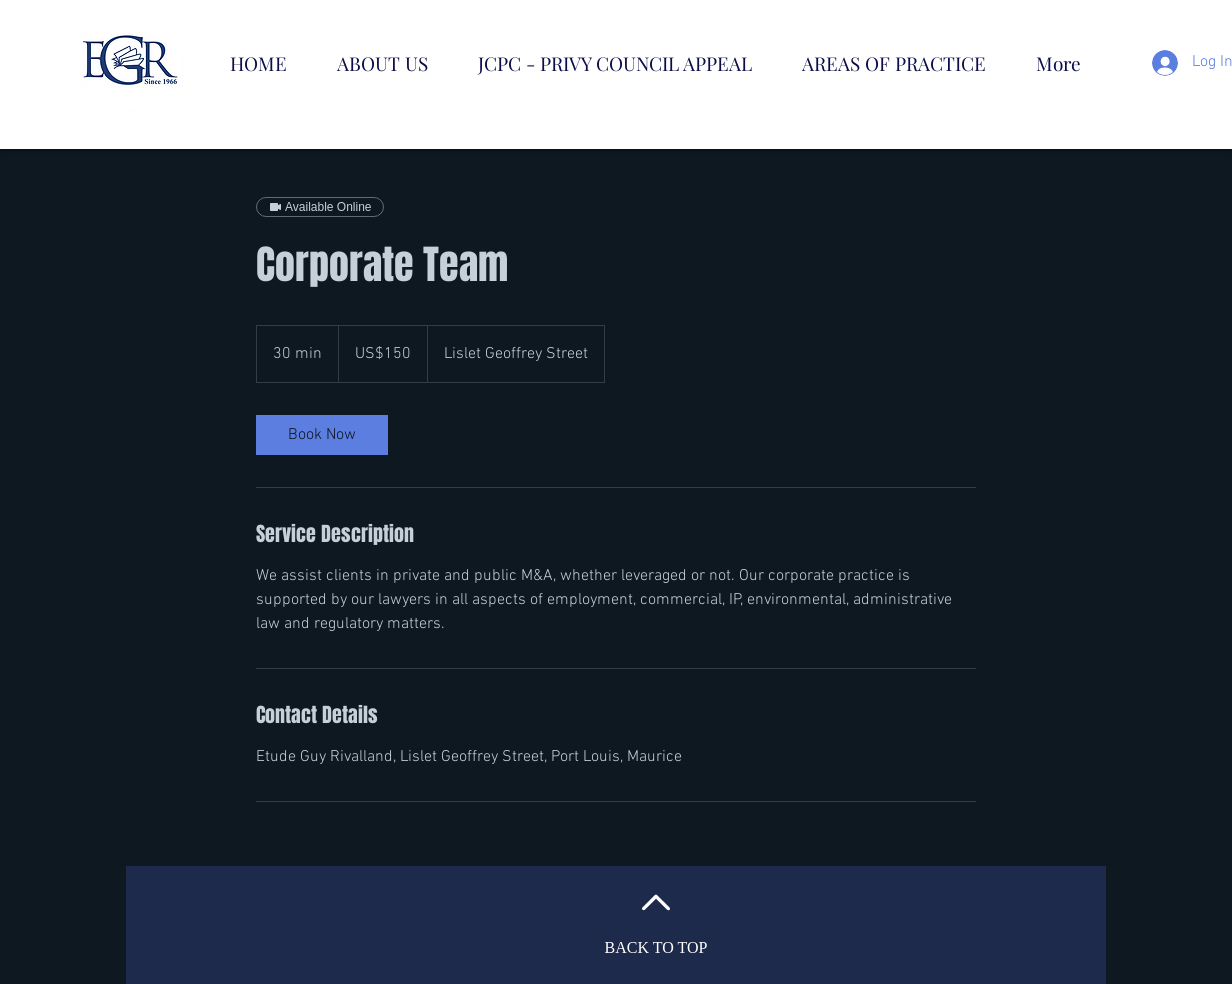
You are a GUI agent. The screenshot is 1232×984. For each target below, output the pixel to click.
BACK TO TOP (656, 947)
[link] (322, 435)
